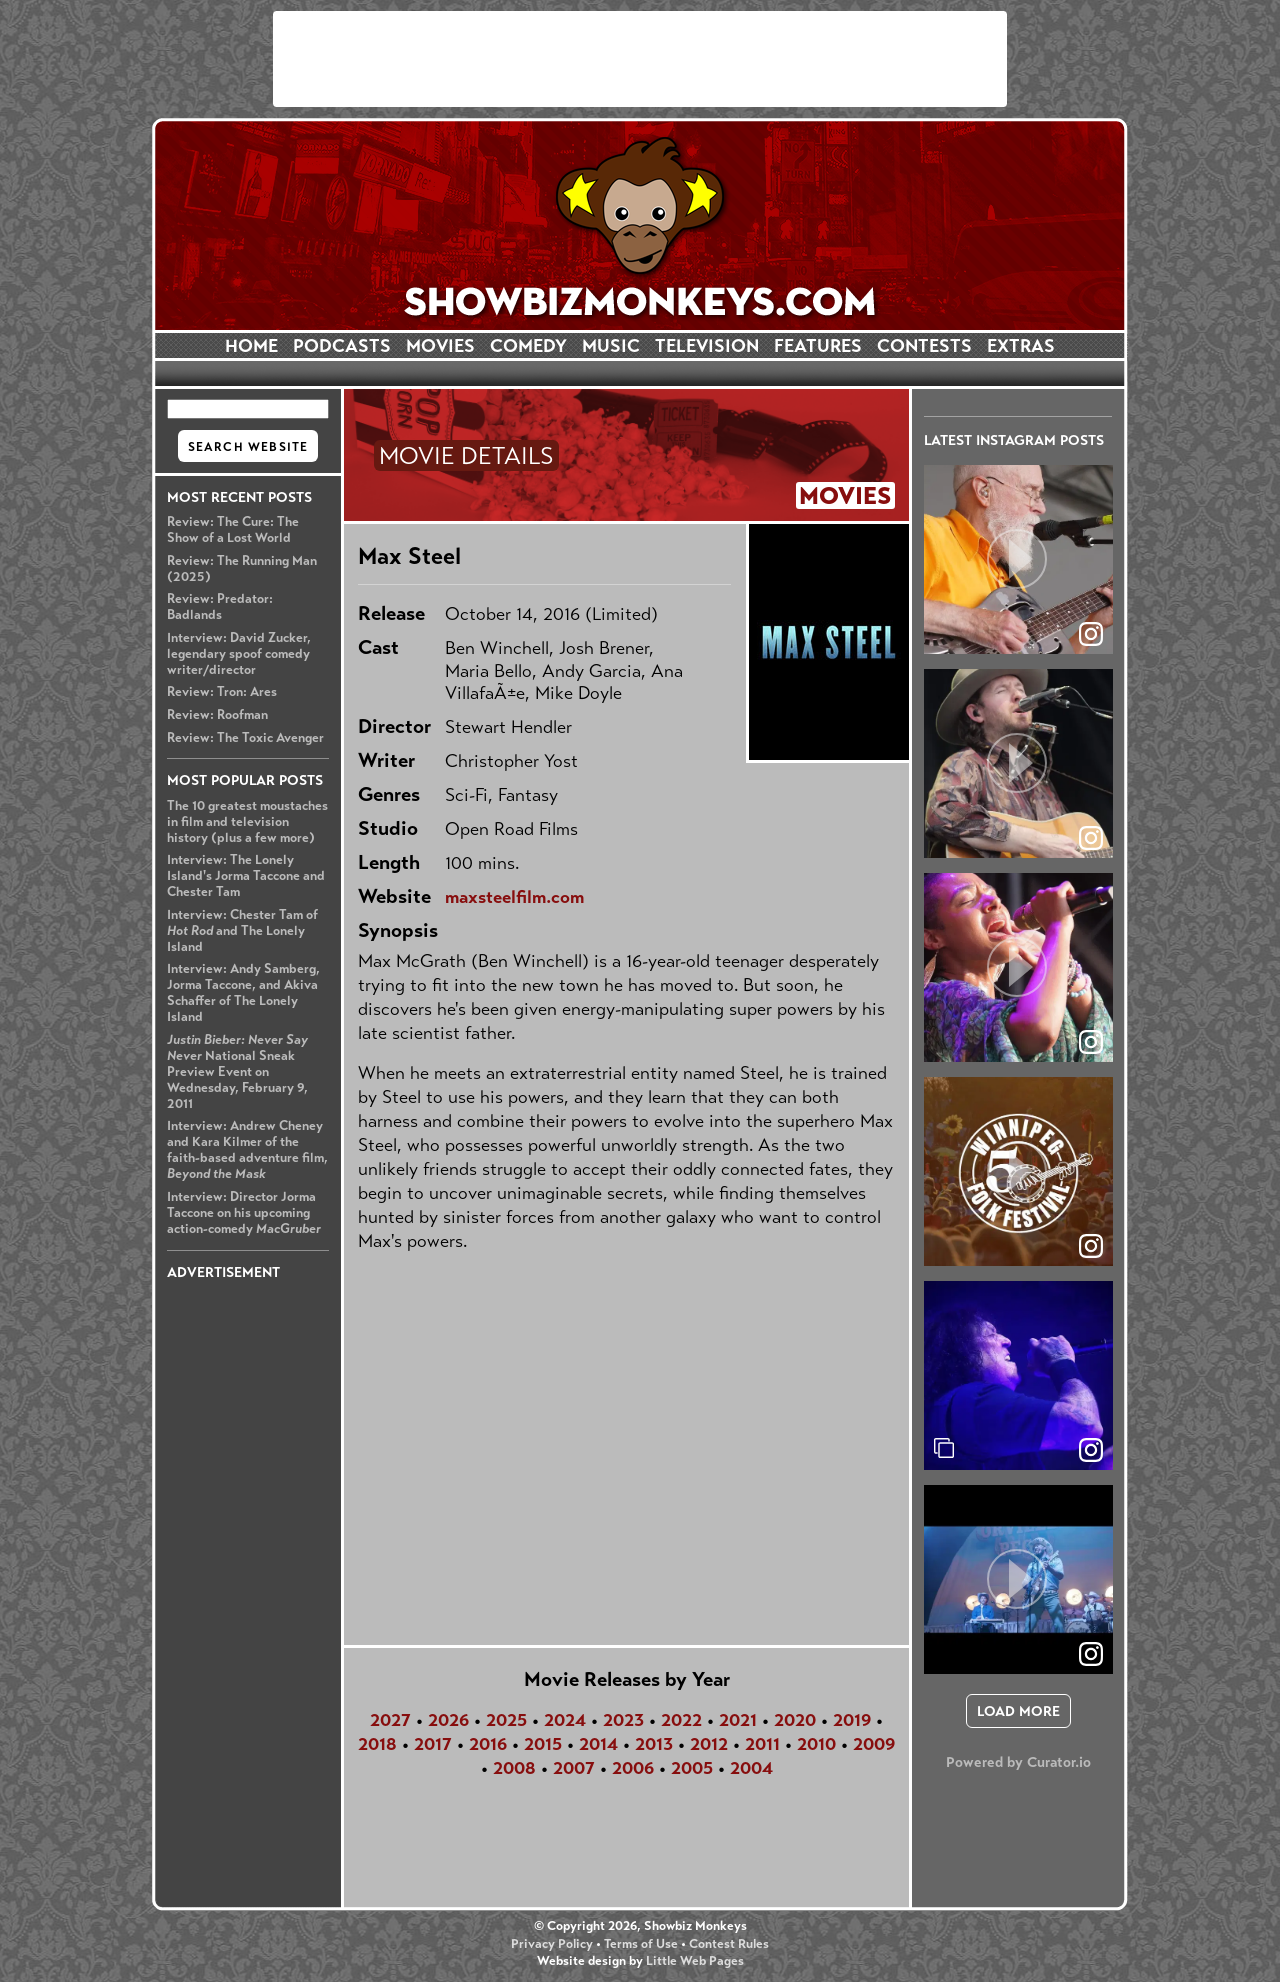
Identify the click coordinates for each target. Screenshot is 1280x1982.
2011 (762, 1744)
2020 (795, 1720)
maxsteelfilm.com (514, 897)
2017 (433, 1744)
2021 (738, 1720)
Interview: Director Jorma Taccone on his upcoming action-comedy (244, 1213)
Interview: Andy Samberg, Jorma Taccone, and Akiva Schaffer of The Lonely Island (243, 993)
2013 (654, 1744)
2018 (377, 1744)
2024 (565, 1720)
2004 (751, 1768)
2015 (543, 1744)
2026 (448, 1720)
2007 (574, 1768)
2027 (390, 1720)
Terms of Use (641, 1944)
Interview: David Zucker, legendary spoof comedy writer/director (239, 654)
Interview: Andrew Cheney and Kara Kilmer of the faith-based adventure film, (247, 1150)
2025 (506, 1720)
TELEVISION (707, 346)
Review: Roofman (217, 715)
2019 (852, 1720)
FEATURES (818, 346)
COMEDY (528, 346)
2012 (709, 1744)
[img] (1018, 1375)
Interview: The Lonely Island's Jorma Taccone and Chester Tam (246, 876)
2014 (598, 1744)
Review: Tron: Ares (222, 692)
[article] (1018, 559)
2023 (623, 1720)
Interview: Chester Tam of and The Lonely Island (242, 931)
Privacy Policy (552, 1944)
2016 (488, 1744)
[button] (1018, 559)
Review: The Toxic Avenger (245, 738)
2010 (816, 1744)
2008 (514, 1768)
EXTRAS (1021, 346)
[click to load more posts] (1018, 1711)
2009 (874, 1744)
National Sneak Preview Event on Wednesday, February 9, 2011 (237, 1072)
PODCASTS (342, 346)
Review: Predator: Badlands (220, 607)
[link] (1091, 1450)
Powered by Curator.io (1018, 1762)
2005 (692, 1768)
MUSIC (611, 346)
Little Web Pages (695, 1961)
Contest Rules (729, 1944)
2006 (633, 1768)
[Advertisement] (640, 59)
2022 (681, 1720)
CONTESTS (924, 346)
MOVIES (440, 346)
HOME (251, 346)
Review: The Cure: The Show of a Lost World (233, 530)
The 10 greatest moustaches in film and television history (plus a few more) (247, 822)
